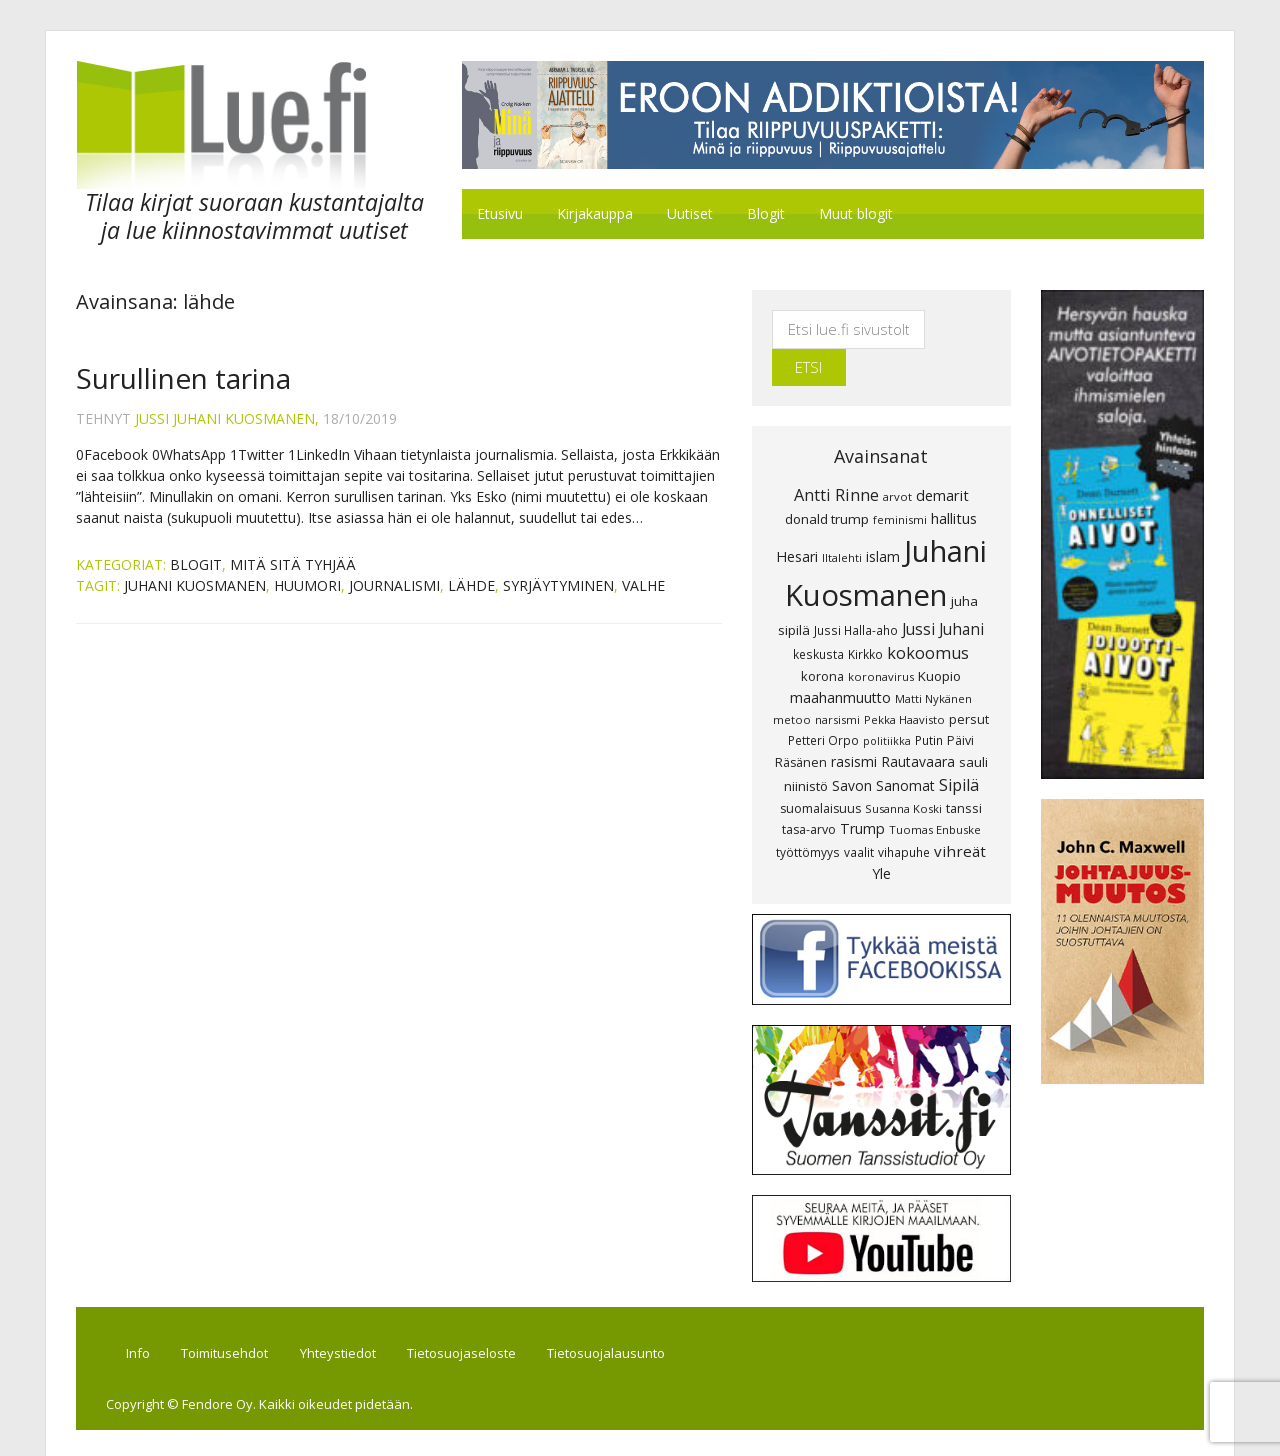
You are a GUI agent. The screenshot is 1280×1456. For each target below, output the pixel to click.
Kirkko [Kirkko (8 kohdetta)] (865, 618)
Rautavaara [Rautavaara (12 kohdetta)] (918, 725)
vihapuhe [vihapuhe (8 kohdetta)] (904, 816)
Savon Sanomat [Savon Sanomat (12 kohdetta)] (883, 749)
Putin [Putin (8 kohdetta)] (929, 704)
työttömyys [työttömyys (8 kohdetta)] (808, 816)
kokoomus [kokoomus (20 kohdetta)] (928, 617)
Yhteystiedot (340, 1318)
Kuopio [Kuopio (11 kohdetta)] (939, 640)
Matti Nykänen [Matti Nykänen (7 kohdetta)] (933, 662)
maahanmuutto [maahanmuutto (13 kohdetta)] (840, 661)
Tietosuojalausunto (610, 1318)
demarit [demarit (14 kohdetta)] (942, 459)
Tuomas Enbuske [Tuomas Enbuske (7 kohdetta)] (935, 793)
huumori (307, 586)
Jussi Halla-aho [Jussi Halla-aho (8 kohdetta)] (856, 594)
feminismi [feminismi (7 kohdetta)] (900, 483)
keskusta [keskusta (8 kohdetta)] (818, 618)
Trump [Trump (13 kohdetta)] (862, 792)
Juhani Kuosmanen (195, 586)
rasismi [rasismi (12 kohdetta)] (854, 725)
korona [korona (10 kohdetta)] (822, 640)
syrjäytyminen (558, 586)
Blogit (196, 565)
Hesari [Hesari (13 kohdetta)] (797, 520)
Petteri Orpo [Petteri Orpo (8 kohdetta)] (823, 704)
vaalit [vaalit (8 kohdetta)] (859, 816)
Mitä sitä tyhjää (293, 565)
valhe (643, 586)
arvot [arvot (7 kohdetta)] (897, 460)
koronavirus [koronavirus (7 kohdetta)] (881, 640)
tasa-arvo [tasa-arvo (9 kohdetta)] (809, 793)
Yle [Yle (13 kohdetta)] (881, 837)
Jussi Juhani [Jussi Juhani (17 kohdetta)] (943, 593)
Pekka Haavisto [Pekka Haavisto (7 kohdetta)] (904, 683)
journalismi (394, 586)
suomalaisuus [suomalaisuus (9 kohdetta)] (820, 772)
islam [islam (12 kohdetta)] (883, 520)
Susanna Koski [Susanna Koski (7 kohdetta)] (903, 772)
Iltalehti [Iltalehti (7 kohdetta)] (842, 521)
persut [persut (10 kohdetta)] (969, 683)
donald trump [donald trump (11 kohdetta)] (827, 483)
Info (139, 1318)
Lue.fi (244, 125)
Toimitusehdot (226, 1318)
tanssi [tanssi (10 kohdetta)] (964, 772)
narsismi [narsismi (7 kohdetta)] (837, 683)
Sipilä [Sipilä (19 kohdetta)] (959, 749)
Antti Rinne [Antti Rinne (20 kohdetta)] (836, 459)
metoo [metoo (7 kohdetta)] (792, 683)
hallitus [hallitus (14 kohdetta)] (954, 482)
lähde (471, 586)
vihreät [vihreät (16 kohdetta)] (960, 815)
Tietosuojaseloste (464, 1318)
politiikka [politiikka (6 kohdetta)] (887, 705)
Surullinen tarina (183, 379)
